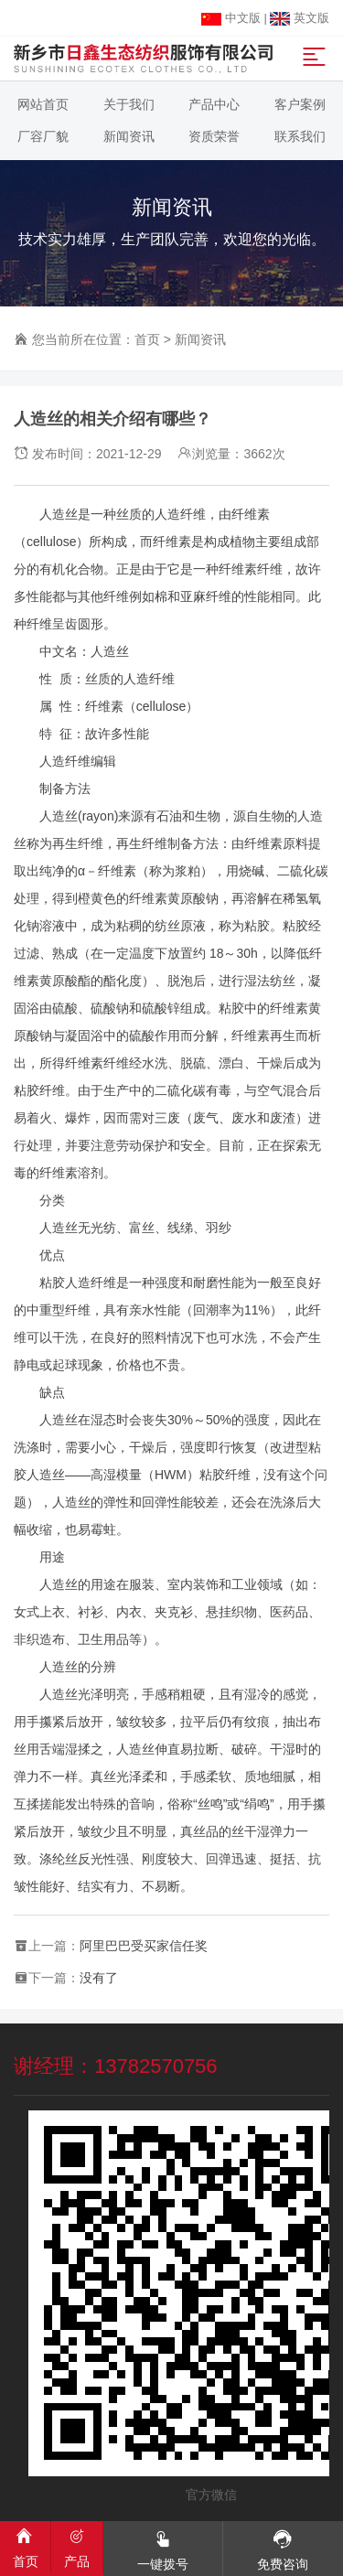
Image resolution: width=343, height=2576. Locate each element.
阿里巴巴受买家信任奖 (144, 1945)
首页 (147, 339)
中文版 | (235, 18)
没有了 (99, 1977)
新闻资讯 (200, 339)
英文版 (299, 18)
